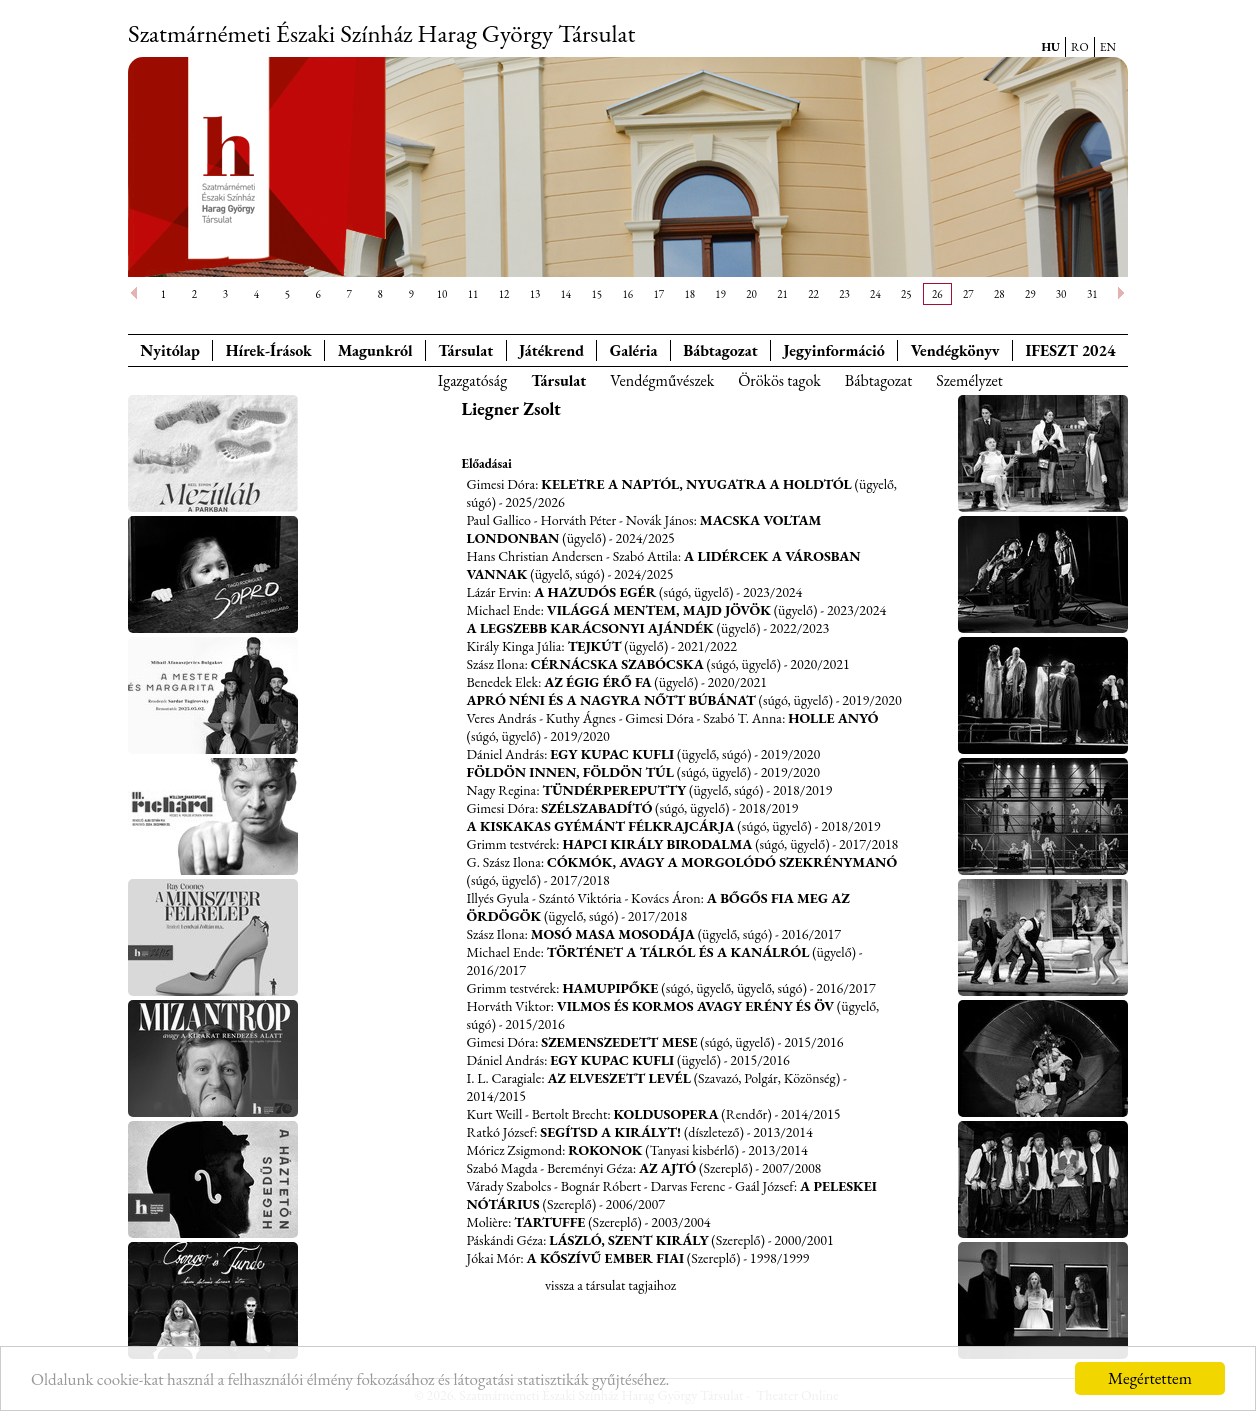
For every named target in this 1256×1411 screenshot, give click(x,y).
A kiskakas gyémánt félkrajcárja (601, 826)
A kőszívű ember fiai (605, 1258)
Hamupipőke (610, 988)
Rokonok (605, 1150)
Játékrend (551, 350)
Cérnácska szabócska (617, 664)
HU (1050, 47)
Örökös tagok (779, 380)
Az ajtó (667, 1168)
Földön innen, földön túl (571, 772)
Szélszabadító (596, 808)
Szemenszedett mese (619, 1042)
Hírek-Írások (269, 350)
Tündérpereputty (614, 790)
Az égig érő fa (597, 682)
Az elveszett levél (618, 1078)
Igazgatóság (472, 380)
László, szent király (628, 1240)
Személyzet (969, 380)
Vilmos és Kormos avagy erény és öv (695, 1006)
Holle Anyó (833, 718)
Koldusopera (666, 1114)
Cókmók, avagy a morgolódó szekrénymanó (722, 862)
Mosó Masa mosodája (613, 934)
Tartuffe (549, 1222)
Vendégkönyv (955, 350)
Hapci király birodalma (657, 844)
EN (1108, 47)
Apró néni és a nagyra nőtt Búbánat (611, 700)
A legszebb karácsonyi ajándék (590, 628)
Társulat (465, 350)
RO (1080, 47)
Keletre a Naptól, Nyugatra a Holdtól (696, 484)
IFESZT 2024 (1071, 350)
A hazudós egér (595, 592)
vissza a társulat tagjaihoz (610, 1285)
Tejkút (595, 646)
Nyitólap (170, 350)
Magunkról (375, 350)
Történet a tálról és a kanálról (678, 952)
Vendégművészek (662, 380)
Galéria (634, 350)
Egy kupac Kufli (612, 754)
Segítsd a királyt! (610, 1132)
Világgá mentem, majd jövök (659, 610)
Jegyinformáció (834, 350)
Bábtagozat (879, 380)
